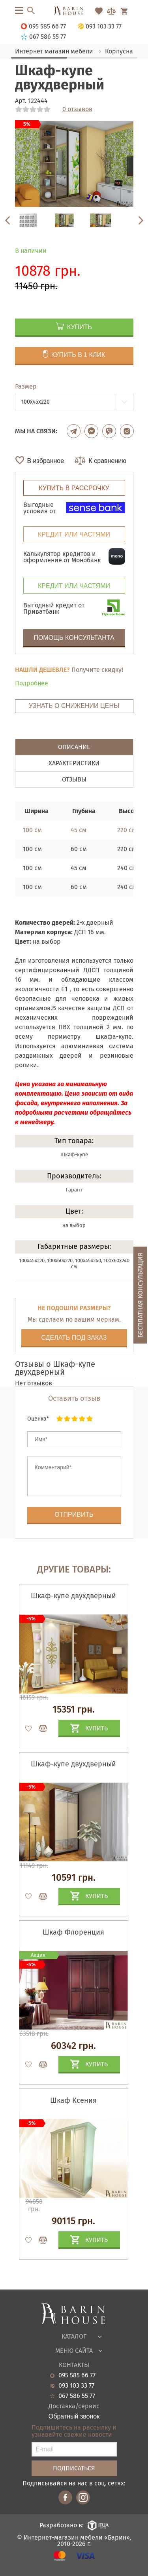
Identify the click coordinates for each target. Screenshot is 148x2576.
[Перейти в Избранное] (98, 11)
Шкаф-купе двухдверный (73, 1596)
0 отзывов (77, 109)
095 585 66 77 (77, 2375)
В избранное (45, 460)
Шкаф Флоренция (73, 1932)
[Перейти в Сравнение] (111, 11)
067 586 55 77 (76, 2396)
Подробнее (31, 683)
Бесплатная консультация (140, 1295)
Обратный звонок (74, 2416)
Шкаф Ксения (73, 2100)
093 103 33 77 (76, 2386)
